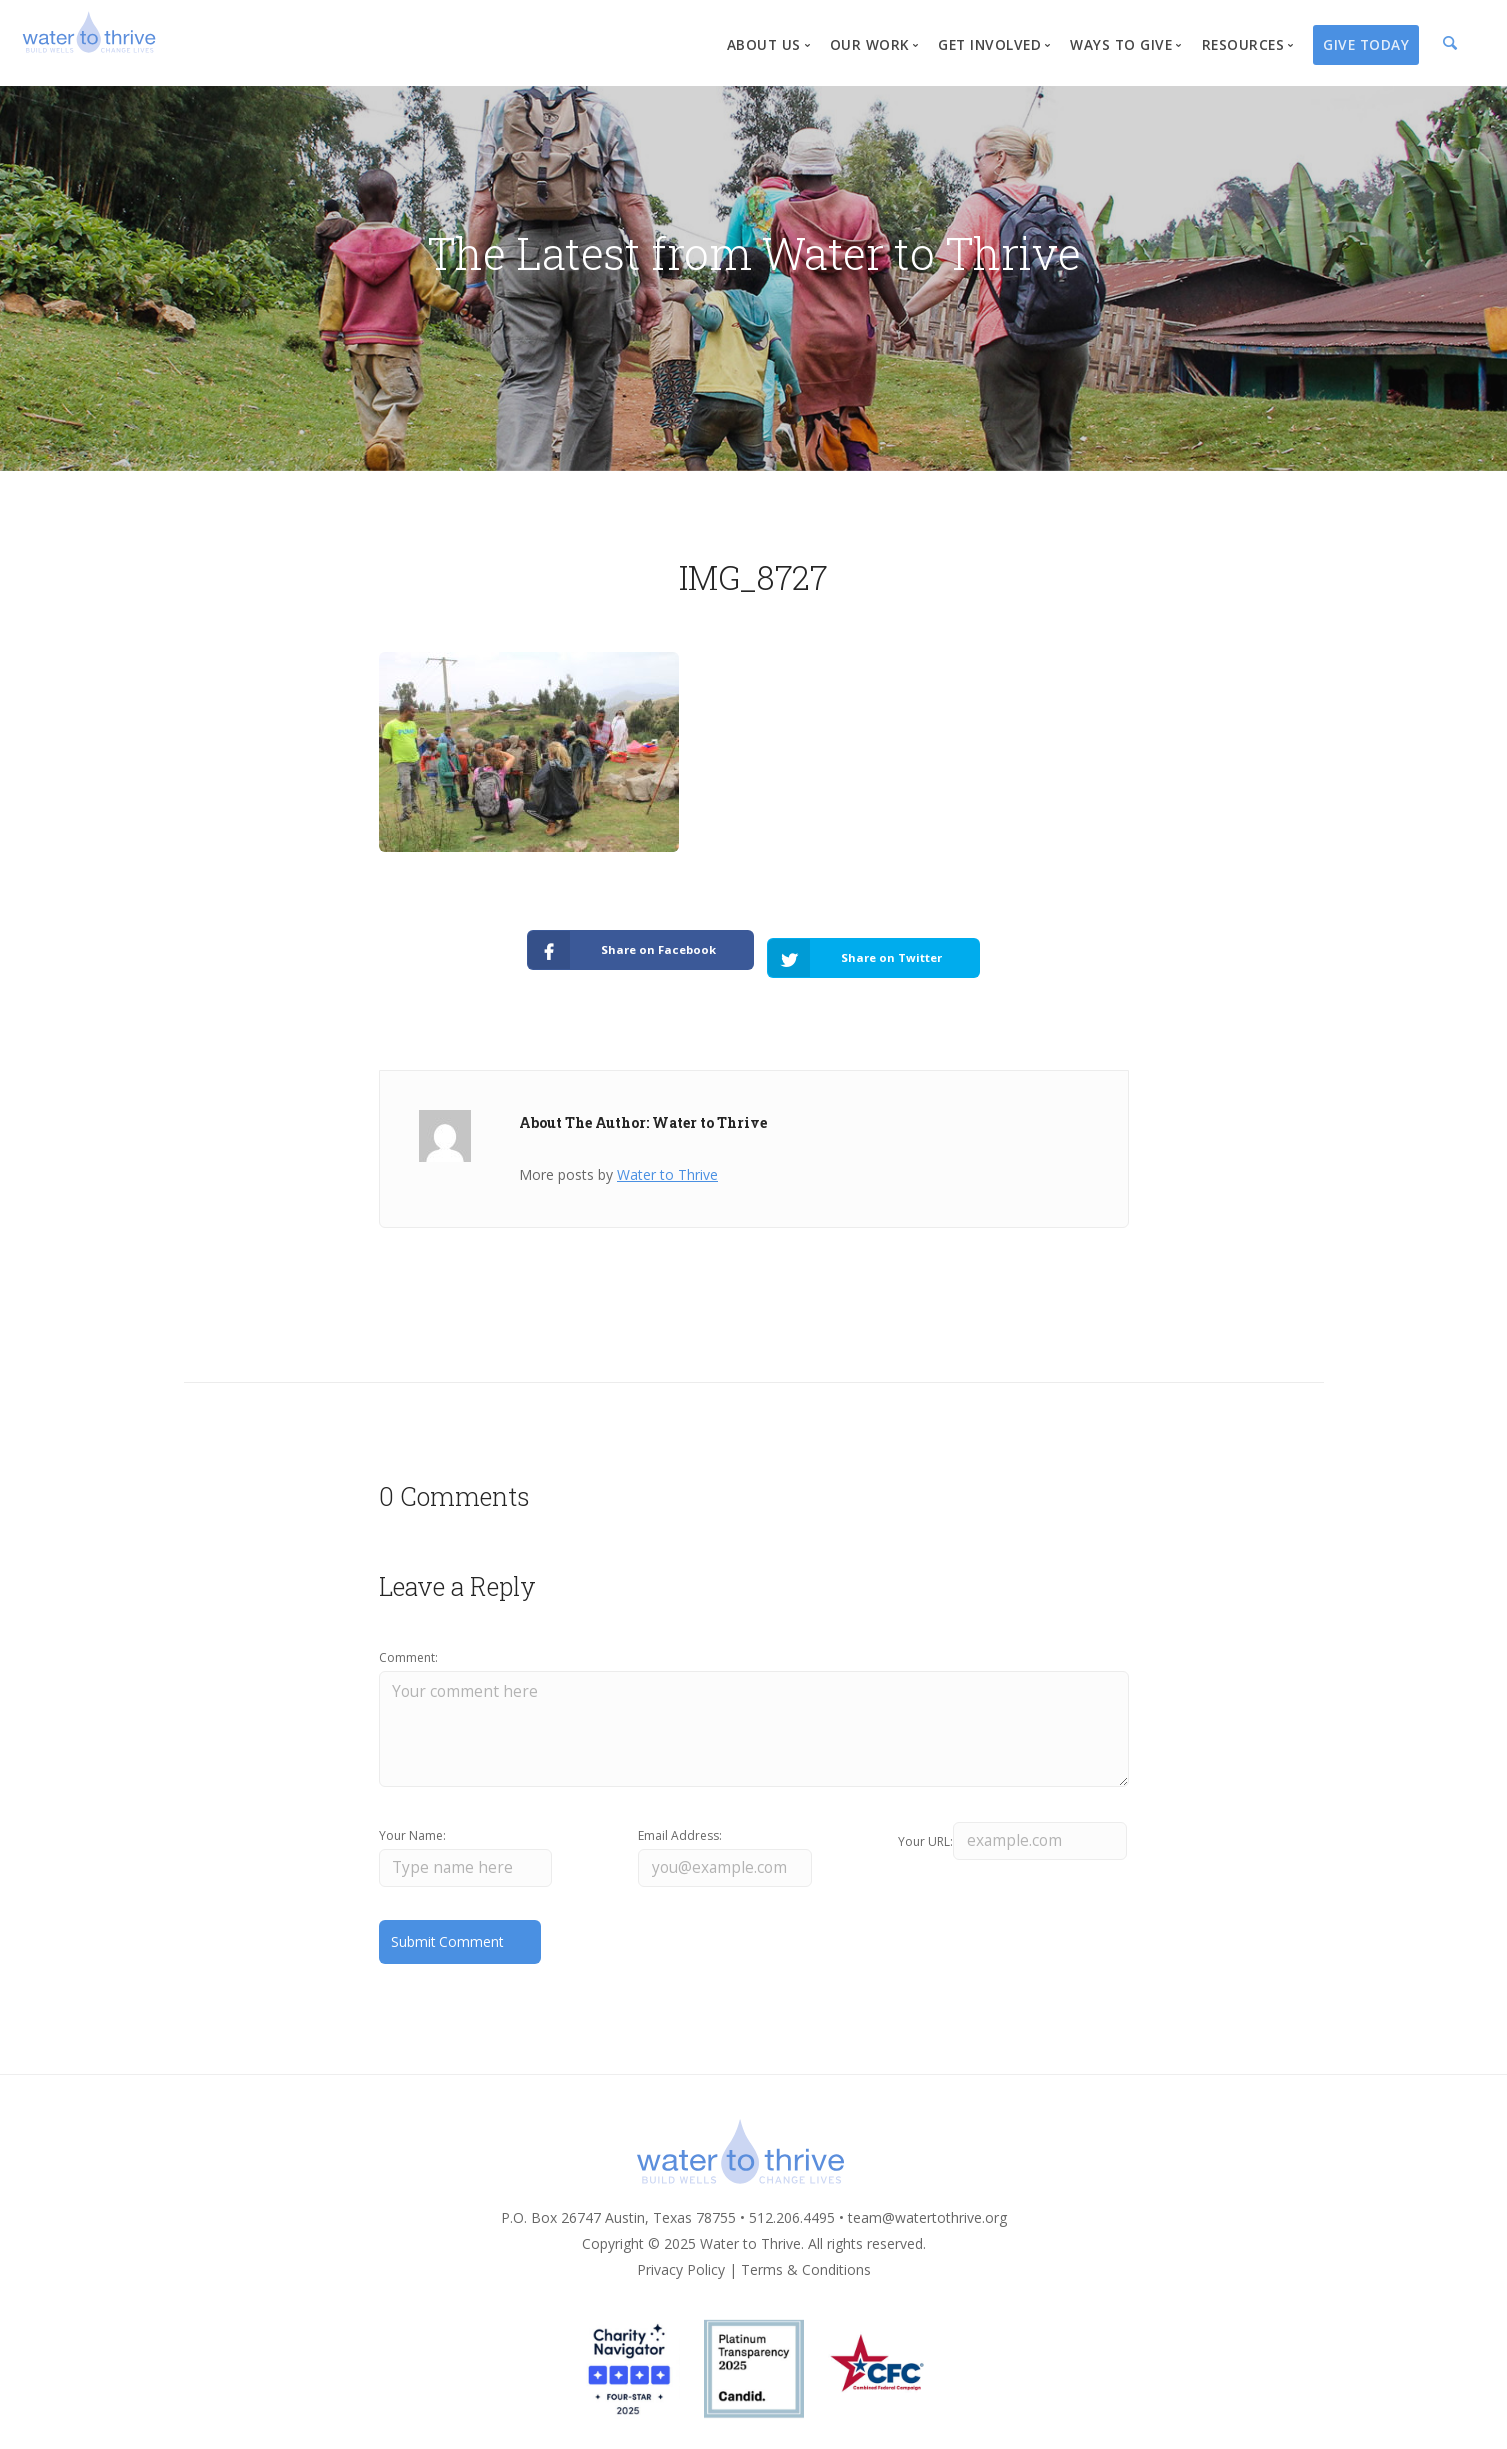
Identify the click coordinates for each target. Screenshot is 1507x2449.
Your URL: (925, 1825)
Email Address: (680, 1825)
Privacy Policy (681, 2261)
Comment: (408, 1644)
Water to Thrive (667, 1160)
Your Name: (412, 1825)
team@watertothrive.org (927, 2209)
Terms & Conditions (806, 2261)
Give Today (1366, 44)
